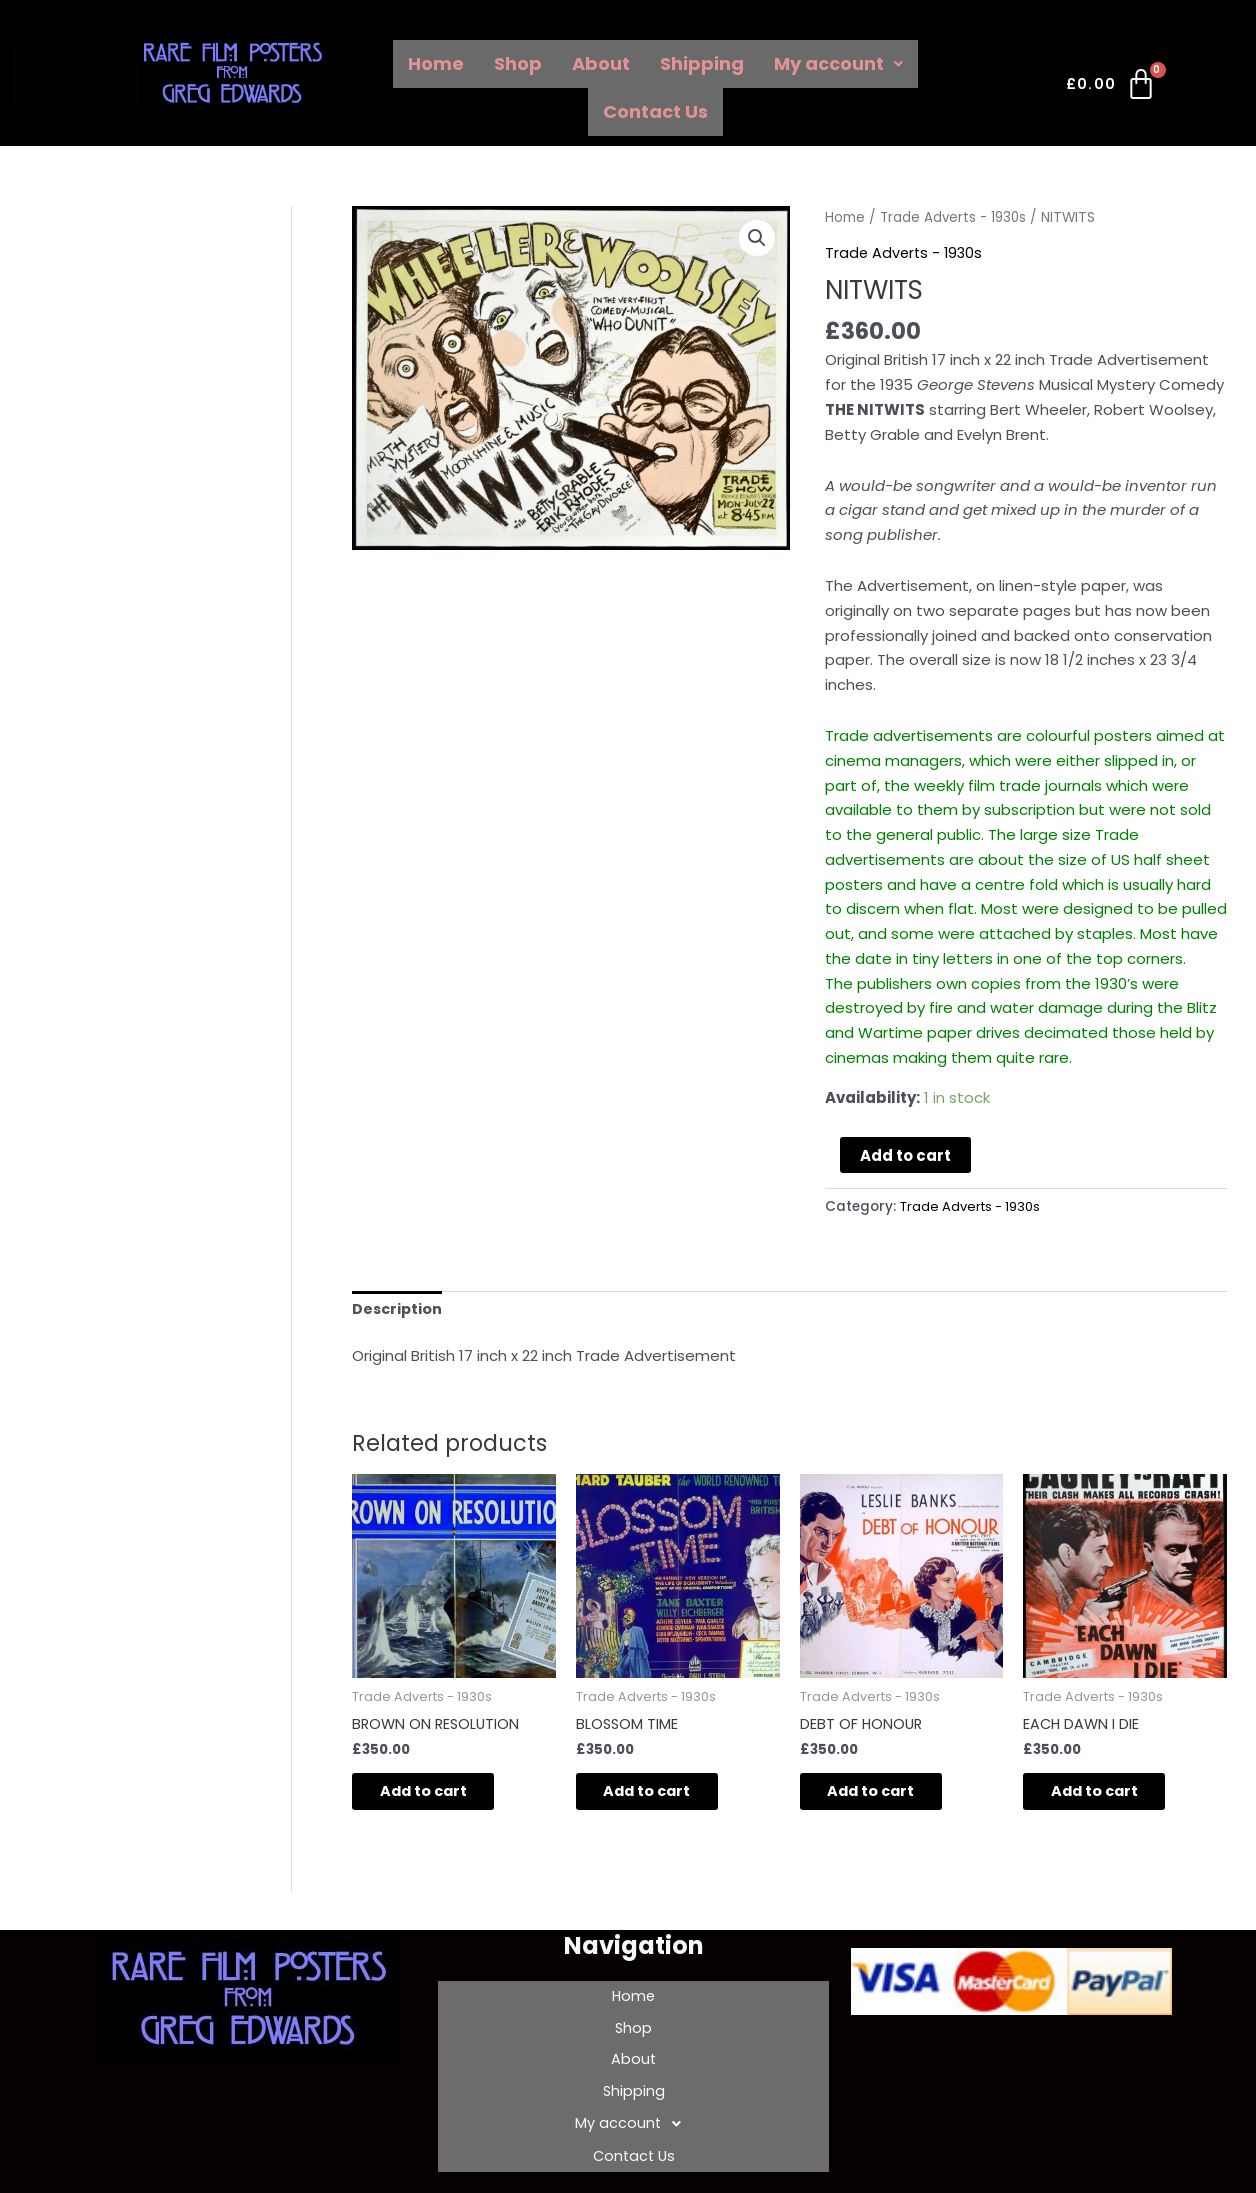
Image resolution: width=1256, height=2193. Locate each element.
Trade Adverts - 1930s (955, 217)
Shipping (702, 63)
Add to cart (905, 1154)
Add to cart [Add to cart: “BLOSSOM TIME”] (661, 1795)
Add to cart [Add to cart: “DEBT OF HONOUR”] (885, 1795)
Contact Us (655, 111)
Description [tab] (398, 1309)
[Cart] (1112, 88)
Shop (518, 63)
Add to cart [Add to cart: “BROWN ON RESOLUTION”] (437, 1795)
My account (838, 63)
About (601, 63)
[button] (757, 239)
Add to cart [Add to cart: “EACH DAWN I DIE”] (1108, 1795)
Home (436, 63)
